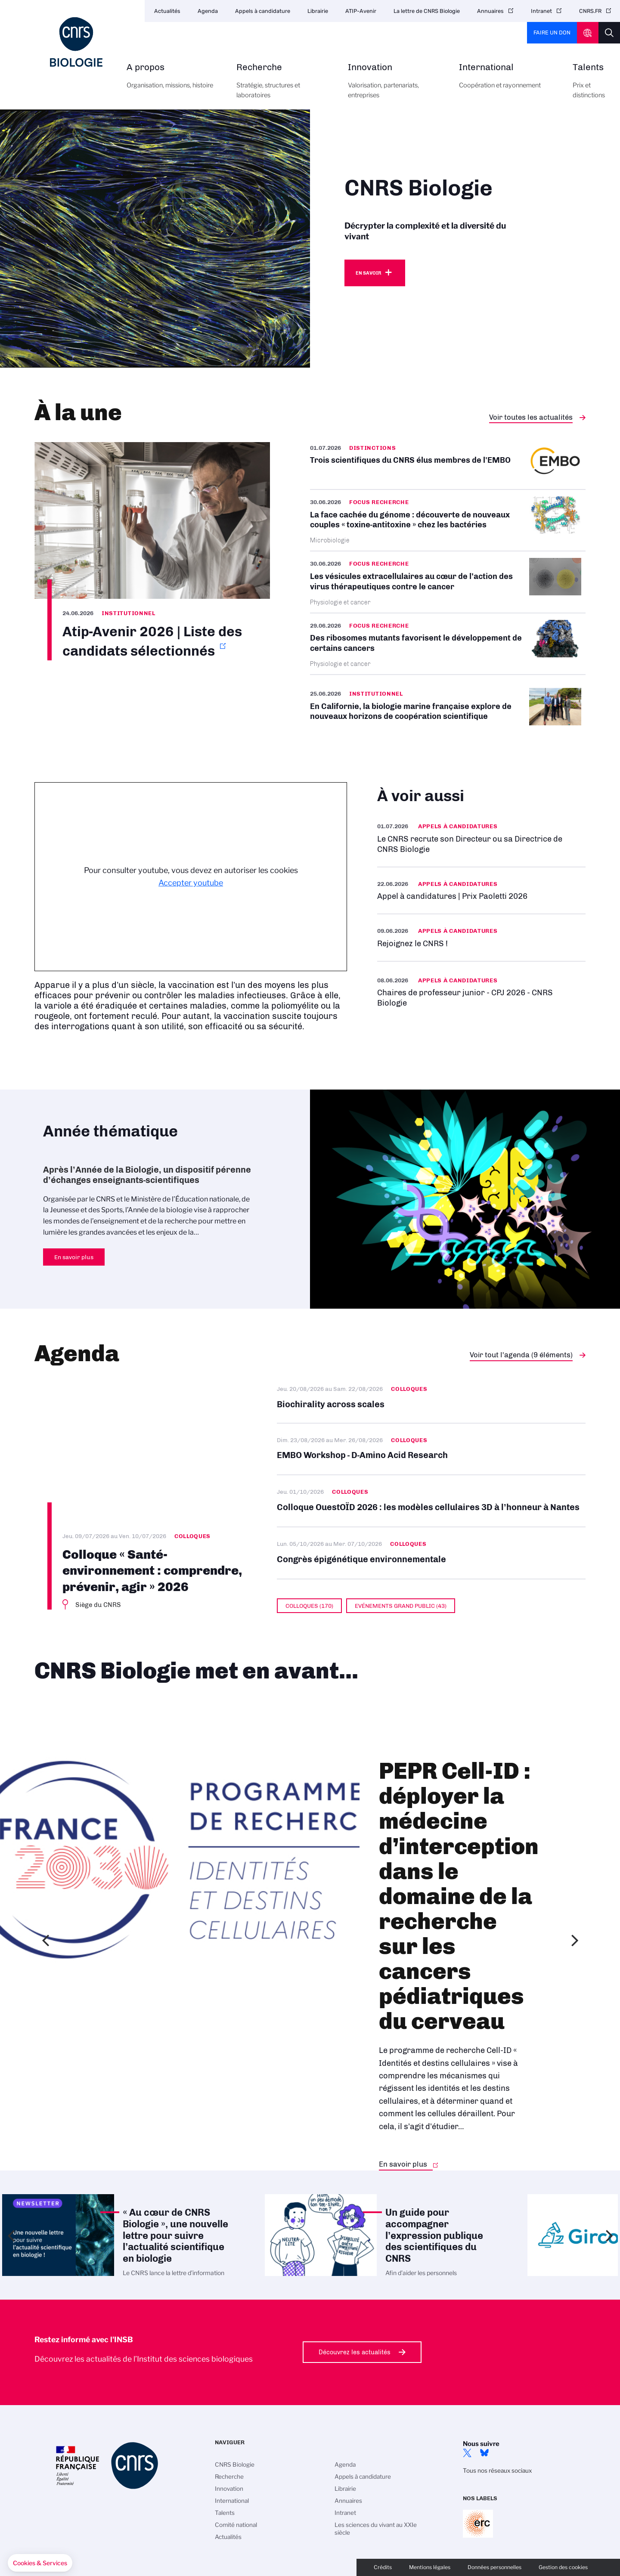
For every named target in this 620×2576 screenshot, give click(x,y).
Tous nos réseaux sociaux (497, 2470)
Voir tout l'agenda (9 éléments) (521, 1354)
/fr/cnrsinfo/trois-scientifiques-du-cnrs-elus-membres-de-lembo (448, 465)
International (506, 81)
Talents (589, 86)
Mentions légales (429, 2567)
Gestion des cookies (563, 2567)
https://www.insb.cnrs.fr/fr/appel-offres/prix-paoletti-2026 (481, 890)
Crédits (383, 2567)
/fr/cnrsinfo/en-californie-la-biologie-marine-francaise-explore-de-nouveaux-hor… (448, 708)
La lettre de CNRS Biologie (427, 11)
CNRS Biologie (234, 2464)
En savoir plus (481, 937)
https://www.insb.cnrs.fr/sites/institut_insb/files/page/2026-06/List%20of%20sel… (152, 551)
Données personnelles (494, 2567)
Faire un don (551, 32)
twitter (467, 2453)
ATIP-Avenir (360, 11)
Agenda (208, 11)
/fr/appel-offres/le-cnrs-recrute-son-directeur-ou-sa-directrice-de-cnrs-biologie (481, 838)
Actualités (167, 11)
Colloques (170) (309, 1605)
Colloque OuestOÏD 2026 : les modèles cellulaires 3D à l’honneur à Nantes (431, 1500)
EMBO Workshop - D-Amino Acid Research (431, 1449)
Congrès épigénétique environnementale (431, 1553)
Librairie (317, 11)
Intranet (541, 11)
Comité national (236, 2524)
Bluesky (484, 2453)
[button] (40, 2563)
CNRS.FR (590, 11)
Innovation (394, 86)
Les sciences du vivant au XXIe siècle (376, 2528)
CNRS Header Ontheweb (587, 32)
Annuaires (490, 11)
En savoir (368, 273)
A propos (172, 81)
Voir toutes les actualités (531, 417)
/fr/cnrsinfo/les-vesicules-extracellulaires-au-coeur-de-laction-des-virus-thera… (448, 581)
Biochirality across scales (431, 1403)
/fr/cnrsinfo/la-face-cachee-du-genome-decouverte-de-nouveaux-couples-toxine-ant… (448, 520)
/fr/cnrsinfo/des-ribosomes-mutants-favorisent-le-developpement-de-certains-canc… (448, 643)
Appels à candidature (262, 11)
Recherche (282, 86)
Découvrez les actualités (355, 2352)
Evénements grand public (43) (400, 1605)
